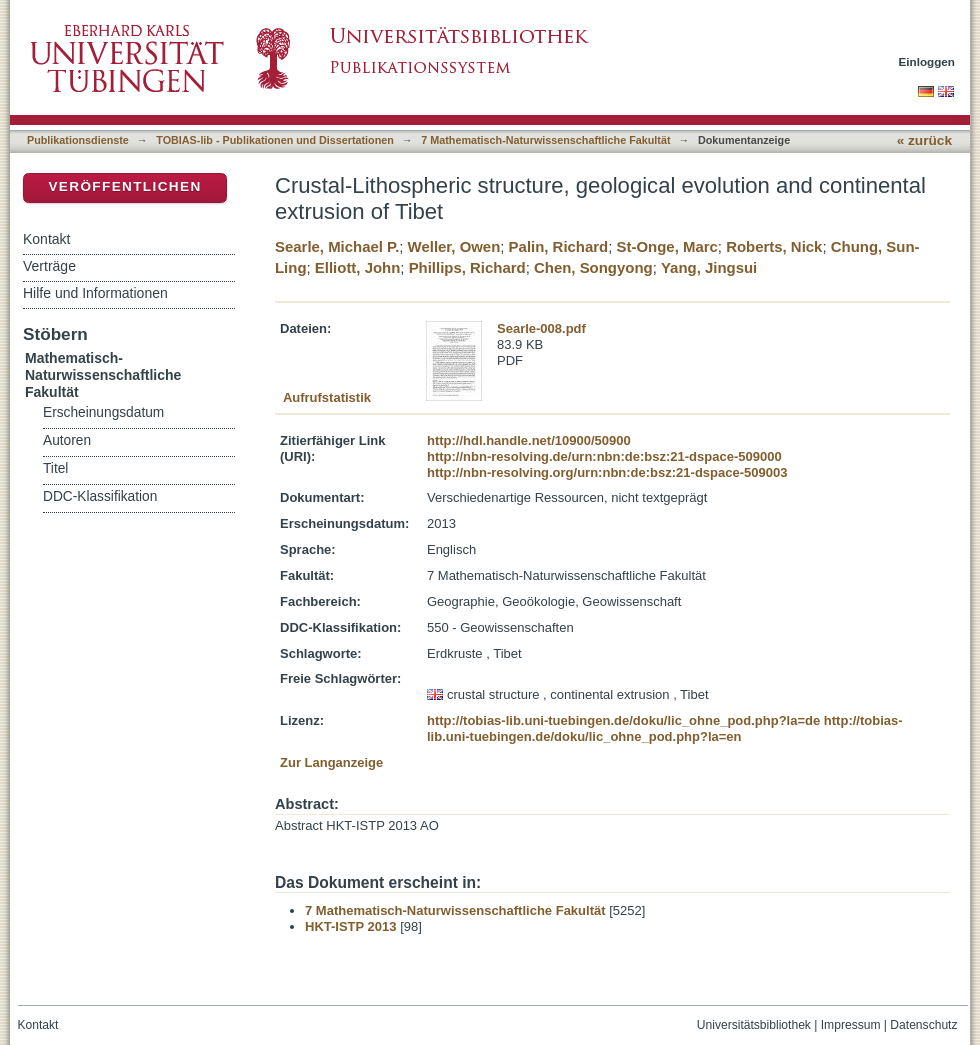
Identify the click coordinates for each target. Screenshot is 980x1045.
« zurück (924, 140)
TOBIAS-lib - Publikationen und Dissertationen (275, 140)
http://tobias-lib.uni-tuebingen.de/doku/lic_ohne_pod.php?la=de (623, 720)
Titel (55, 468)
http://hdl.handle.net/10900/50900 (529, 440)
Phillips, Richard (467, 267)
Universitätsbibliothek (754, 1025)
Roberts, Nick (774, 246)
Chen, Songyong (593, 267)
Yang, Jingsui (709, 267)
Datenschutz (923, 1025)
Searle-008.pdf (541, 328)
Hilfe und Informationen (95, 293)
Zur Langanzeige (331, 762)
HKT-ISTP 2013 (351, 926)
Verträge (49, 266)
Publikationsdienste (78, 140)
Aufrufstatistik (327, 397)
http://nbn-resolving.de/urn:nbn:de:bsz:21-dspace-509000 (604, 456)
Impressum (851, 1025)
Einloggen (927, 61)
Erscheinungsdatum (103, 412)
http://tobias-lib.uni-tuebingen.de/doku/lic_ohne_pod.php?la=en (665, 728)
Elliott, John (357, 267)
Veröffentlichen (124, 186)
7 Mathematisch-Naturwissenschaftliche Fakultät (545, 140)
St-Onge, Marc (667, 246)
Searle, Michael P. (337, 246)
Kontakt (46, 239)
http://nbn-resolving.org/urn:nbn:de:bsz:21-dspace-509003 (607, 472)
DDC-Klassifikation (100, 496)
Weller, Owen (454, 246)
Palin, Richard (559, 246)
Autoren (67, 440)
